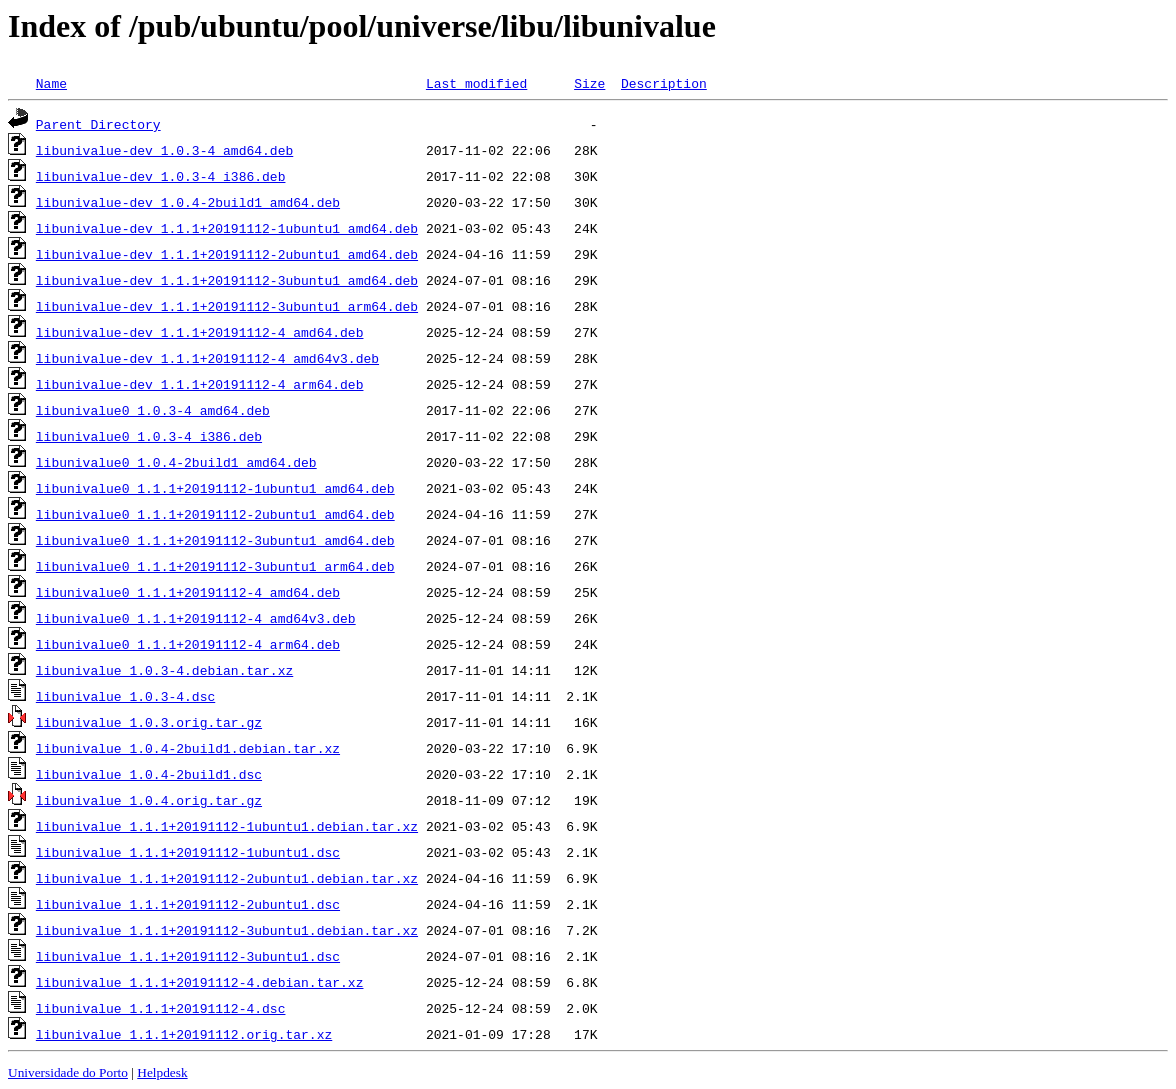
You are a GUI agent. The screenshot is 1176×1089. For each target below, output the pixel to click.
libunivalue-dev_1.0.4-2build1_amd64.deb (188, 202)
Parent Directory (98, 124)
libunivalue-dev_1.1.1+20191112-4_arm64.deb (200, 384)
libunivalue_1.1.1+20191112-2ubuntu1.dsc (188, 904)
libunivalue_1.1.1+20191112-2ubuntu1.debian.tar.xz (227, 878)
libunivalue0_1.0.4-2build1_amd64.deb (176, 462)
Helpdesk (162, 1072)
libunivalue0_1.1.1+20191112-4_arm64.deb (188, 644)
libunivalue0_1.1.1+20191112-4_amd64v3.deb (196, 618)
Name (51, 83)
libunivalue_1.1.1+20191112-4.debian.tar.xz (200, 982)
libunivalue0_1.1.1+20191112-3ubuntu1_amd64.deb (215, 540)
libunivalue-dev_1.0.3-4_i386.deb (161, 176)
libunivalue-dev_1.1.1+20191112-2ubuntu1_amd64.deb (227, 254)
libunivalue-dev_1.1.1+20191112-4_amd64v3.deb (207, 358)
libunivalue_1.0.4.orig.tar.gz (149, 800)
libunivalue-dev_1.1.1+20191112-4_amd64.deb (200, 332)
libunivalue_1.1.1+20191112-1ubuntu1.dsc (188, 852)
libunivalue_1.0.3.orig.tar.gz (149, 722)
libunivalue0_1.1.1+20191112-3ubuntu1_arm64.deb (215, 566)
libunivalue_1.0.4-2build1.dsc (149, 774)
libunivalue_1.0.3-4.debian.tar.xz (164, 670)
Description (664, 83)
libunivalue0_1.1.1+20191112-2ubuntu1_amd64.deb (215, 514)
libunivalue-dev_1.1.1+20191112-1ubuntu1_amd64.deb (227, 228)
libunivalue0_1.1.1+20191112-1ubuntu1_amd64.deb (215, 488)
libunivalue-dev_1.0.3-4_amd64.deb (164, 150)
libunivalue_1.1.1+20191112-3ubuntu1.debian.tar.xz (227, 930)
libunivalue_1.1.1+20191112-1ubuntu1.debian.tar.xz (227, 826)
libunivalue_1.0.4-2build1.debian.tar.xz (188, 748)
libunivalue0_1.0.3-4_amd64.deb (153, 410)
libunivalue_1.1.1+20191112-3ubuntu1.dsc (188, 956)
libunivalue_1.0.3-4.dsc (125, 696)
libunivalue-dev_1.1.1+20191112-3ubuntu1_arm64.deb (227, 306)
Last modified (476, 83)
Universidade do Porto (68, 1072)
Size (589, 83)
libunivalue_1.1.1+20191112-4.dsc (161, 1008)
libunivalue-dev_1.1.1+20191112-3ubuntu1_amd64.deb (227, 280)
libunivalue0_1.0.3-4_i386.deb (149, 436)
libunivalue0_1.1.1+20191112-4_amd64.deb (188, 592)
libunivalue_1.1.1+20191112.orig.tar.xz (184, 1034)
